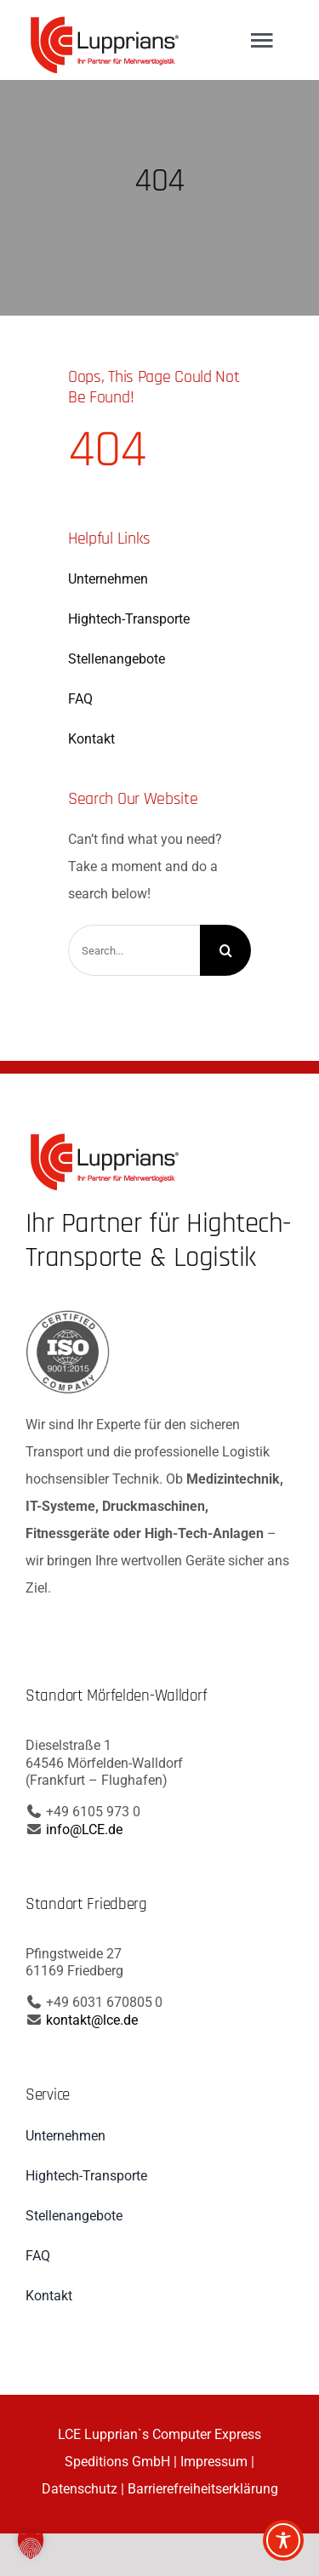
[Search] (225, 950)
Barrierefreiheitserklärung (203, 2489)
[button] (30, 2545)
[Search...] (134, 950)
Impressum (214, 2461)
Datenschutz (79, 2489)
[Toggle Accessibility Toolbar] (283, 2540)
